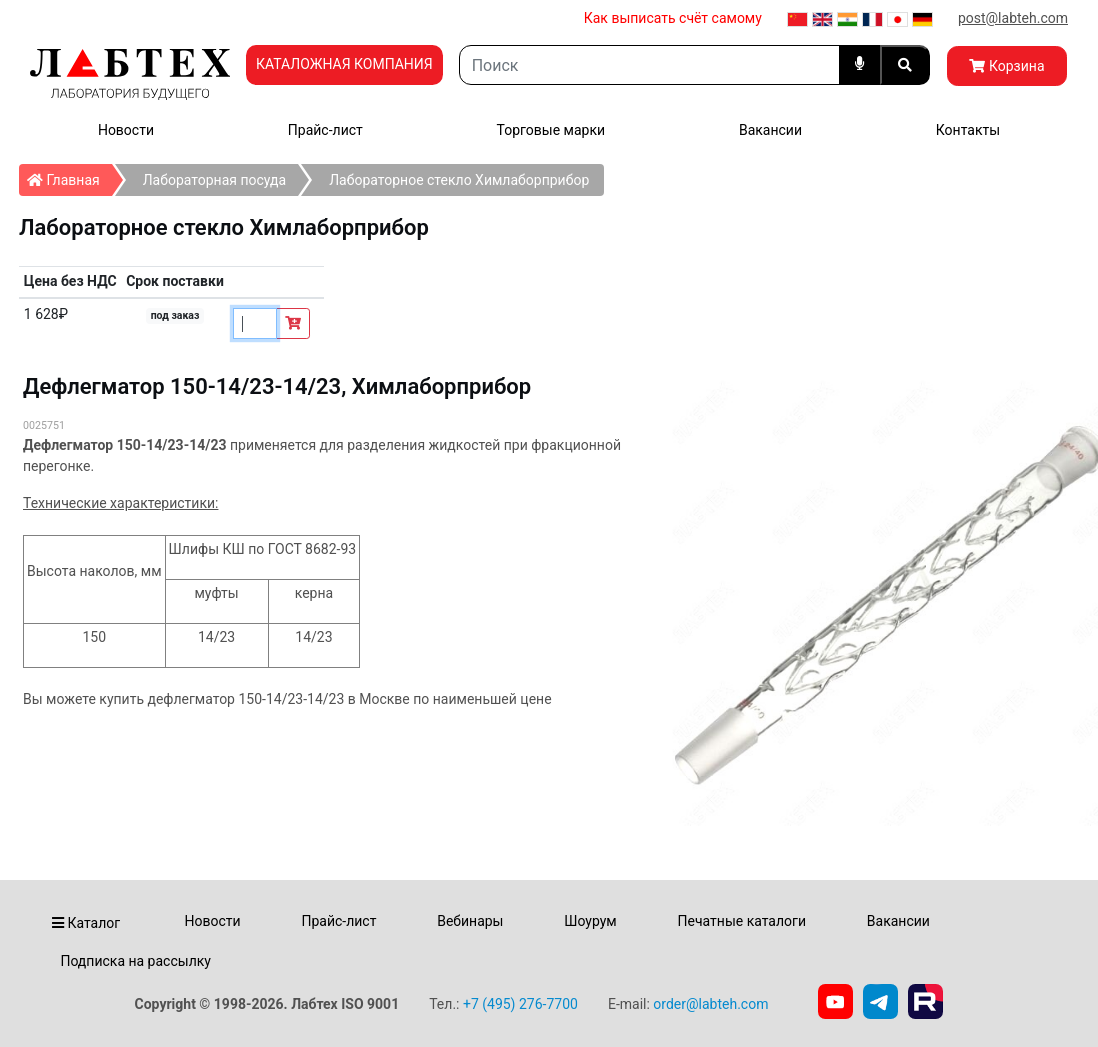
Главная (69, 176)
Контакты (968, 130)
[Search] (649, 65)
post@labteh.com (1013, 18)
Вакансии (770, 130)
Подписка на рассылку (135, 961)
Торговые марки (551, 130)
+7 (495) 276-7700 (520, 1004)
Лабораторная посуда (214, 180)
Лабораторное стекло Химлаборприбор (459, 180)
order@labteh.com (710, 1004)
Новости (126, 130)
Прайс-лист (325, 130)
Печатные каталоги (742, 921)
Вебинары (470, 921)
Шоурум (590, 921)
